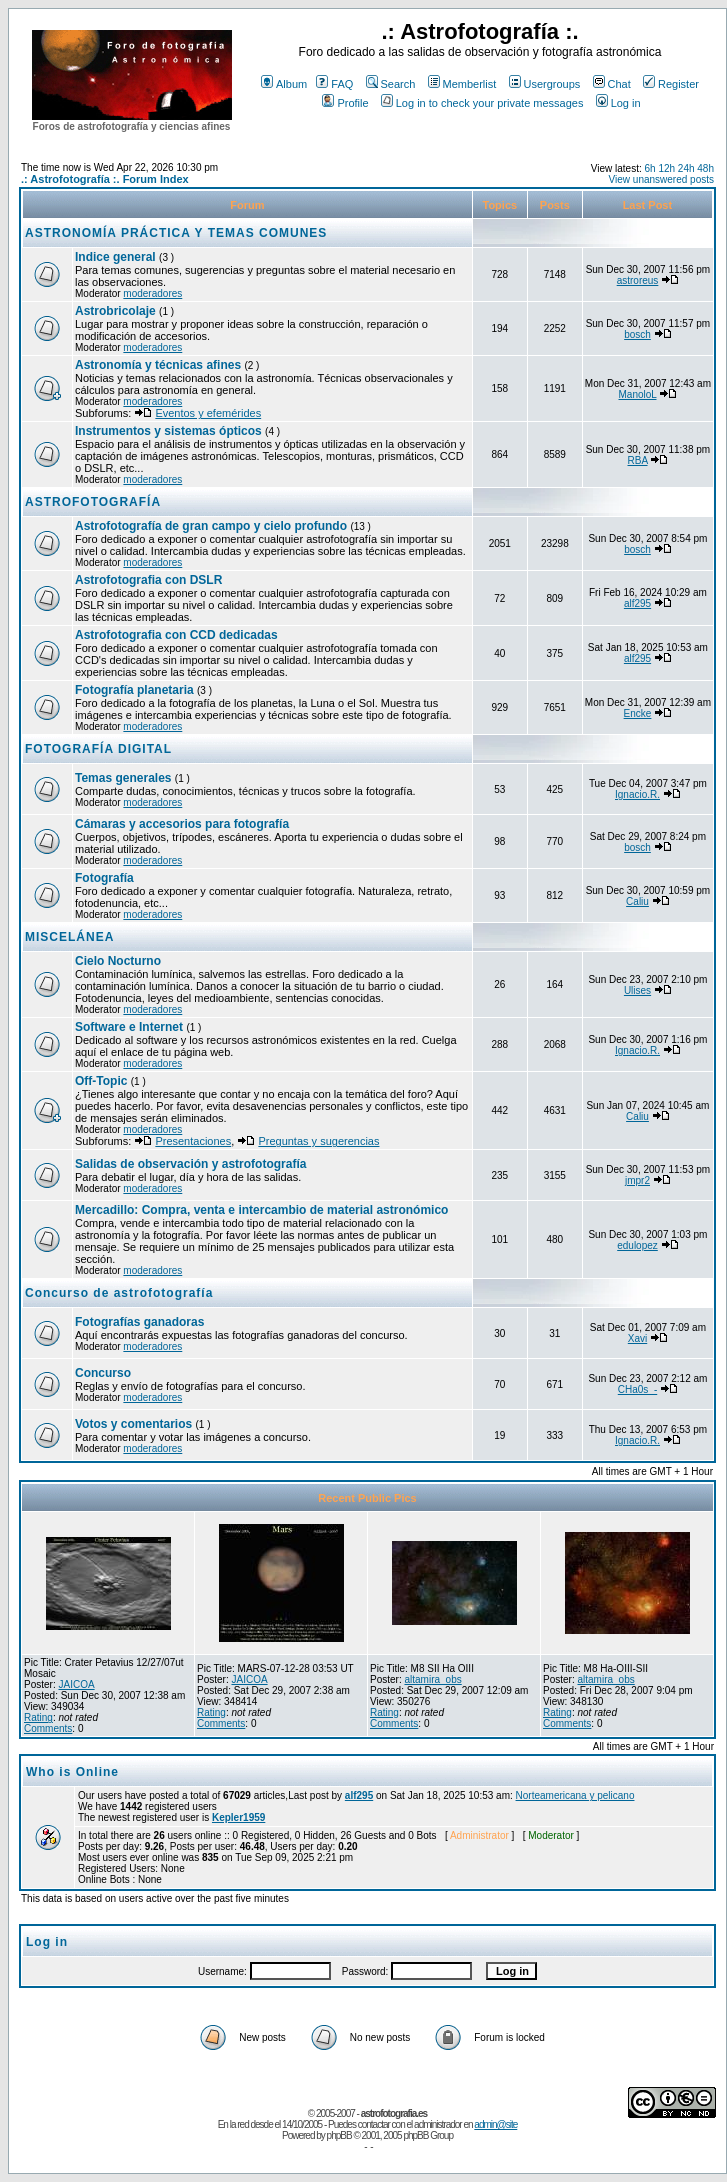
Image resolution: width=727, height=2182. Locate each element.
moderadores (152, 293)
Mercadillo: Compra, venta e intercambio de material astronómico (261, 1210)
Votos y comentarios (133, 1424)
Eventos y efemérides (208, 413)
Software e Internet (129, 1027)
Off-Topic (103, 1081)
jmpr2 (637, 1180)
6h (649, 168)
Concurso (103, 1373)
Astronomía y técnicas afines (158, 365)
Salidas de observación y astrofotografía (190, 1164)
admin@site (495, 2124)
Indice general (115, 257)
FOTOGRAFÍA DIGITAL (98, 749)
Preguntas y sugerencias (318, 1141)
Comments (48, 1728)
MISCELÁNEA (69, 937)
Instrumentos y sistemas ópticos (168, 431)
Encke (638, 713)
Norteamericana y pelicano (575, 1795)
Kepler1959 (238, 1817)
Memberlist (462, 84)
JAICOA (76, 1684)
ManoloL (638, 394)
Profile (345, 103)
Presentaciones (193, 1141)
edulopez (637, 1245)
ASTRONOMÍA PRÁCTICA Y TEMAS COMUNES (176, 233)
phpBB (339, 2135)
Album (284, 84)
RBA (638, 460)
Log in (618, 103)
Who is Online (72, 1772)
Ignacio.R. (637, 794)
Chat (612, 84)
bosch (637, 334)
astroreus (638, 280)
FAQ (334, 84)
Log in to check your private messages (482, 103)
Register (671, 84)
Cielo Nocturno (118, 961)
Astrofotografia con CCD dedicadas (176, 635)
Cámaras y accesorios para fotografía (182, 824)
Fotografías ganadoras (139, 1322)
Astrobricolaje (115, 311)
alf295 (637, 603)
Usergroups (545, 84)
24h (686, 168)
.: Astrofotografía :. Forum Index (105, 179)
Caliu (637, 901)
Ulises (637, 990)
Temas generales (123, 778)
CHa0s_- (637, 1389)
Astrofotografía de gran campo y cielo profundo (211, 526)
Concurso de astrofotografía (119, 1293)
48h (705, 168)
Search (391, 84)
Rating (38, 1717)
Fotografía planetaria (134, 690)
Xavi (637, 1338)
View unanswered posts (661, 179)
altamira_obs (432, 1679)
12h (666, 168)
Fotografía (104, 878)
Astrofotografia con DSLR (148, 580)
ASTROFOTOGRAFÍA (93, 502)
